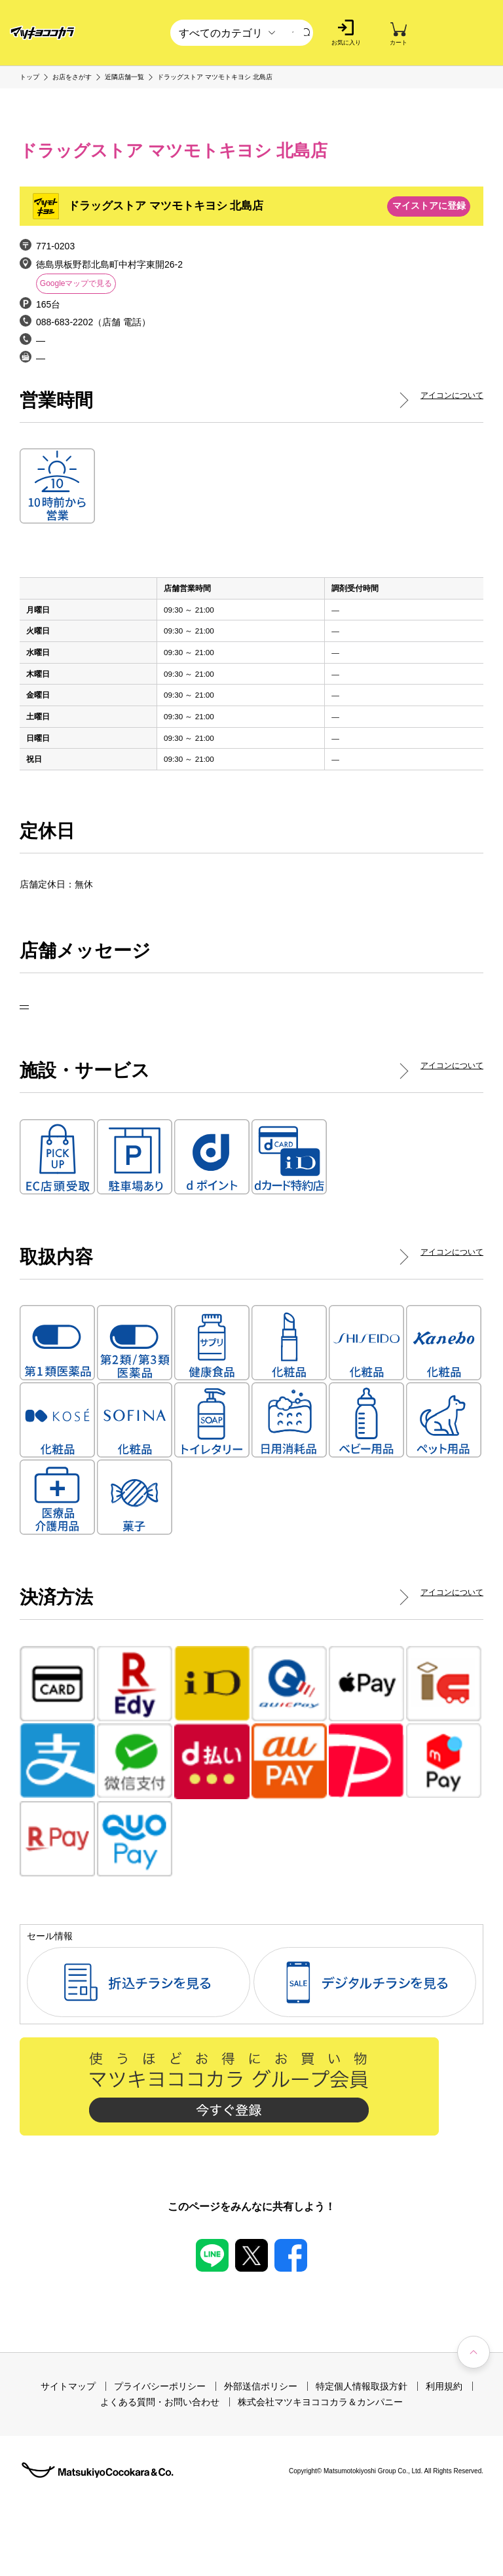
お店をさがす (72, 77)
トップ (29, 77)
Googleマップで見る (76, 283)
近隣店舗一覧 (124, 77)
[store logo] (42, 33)
